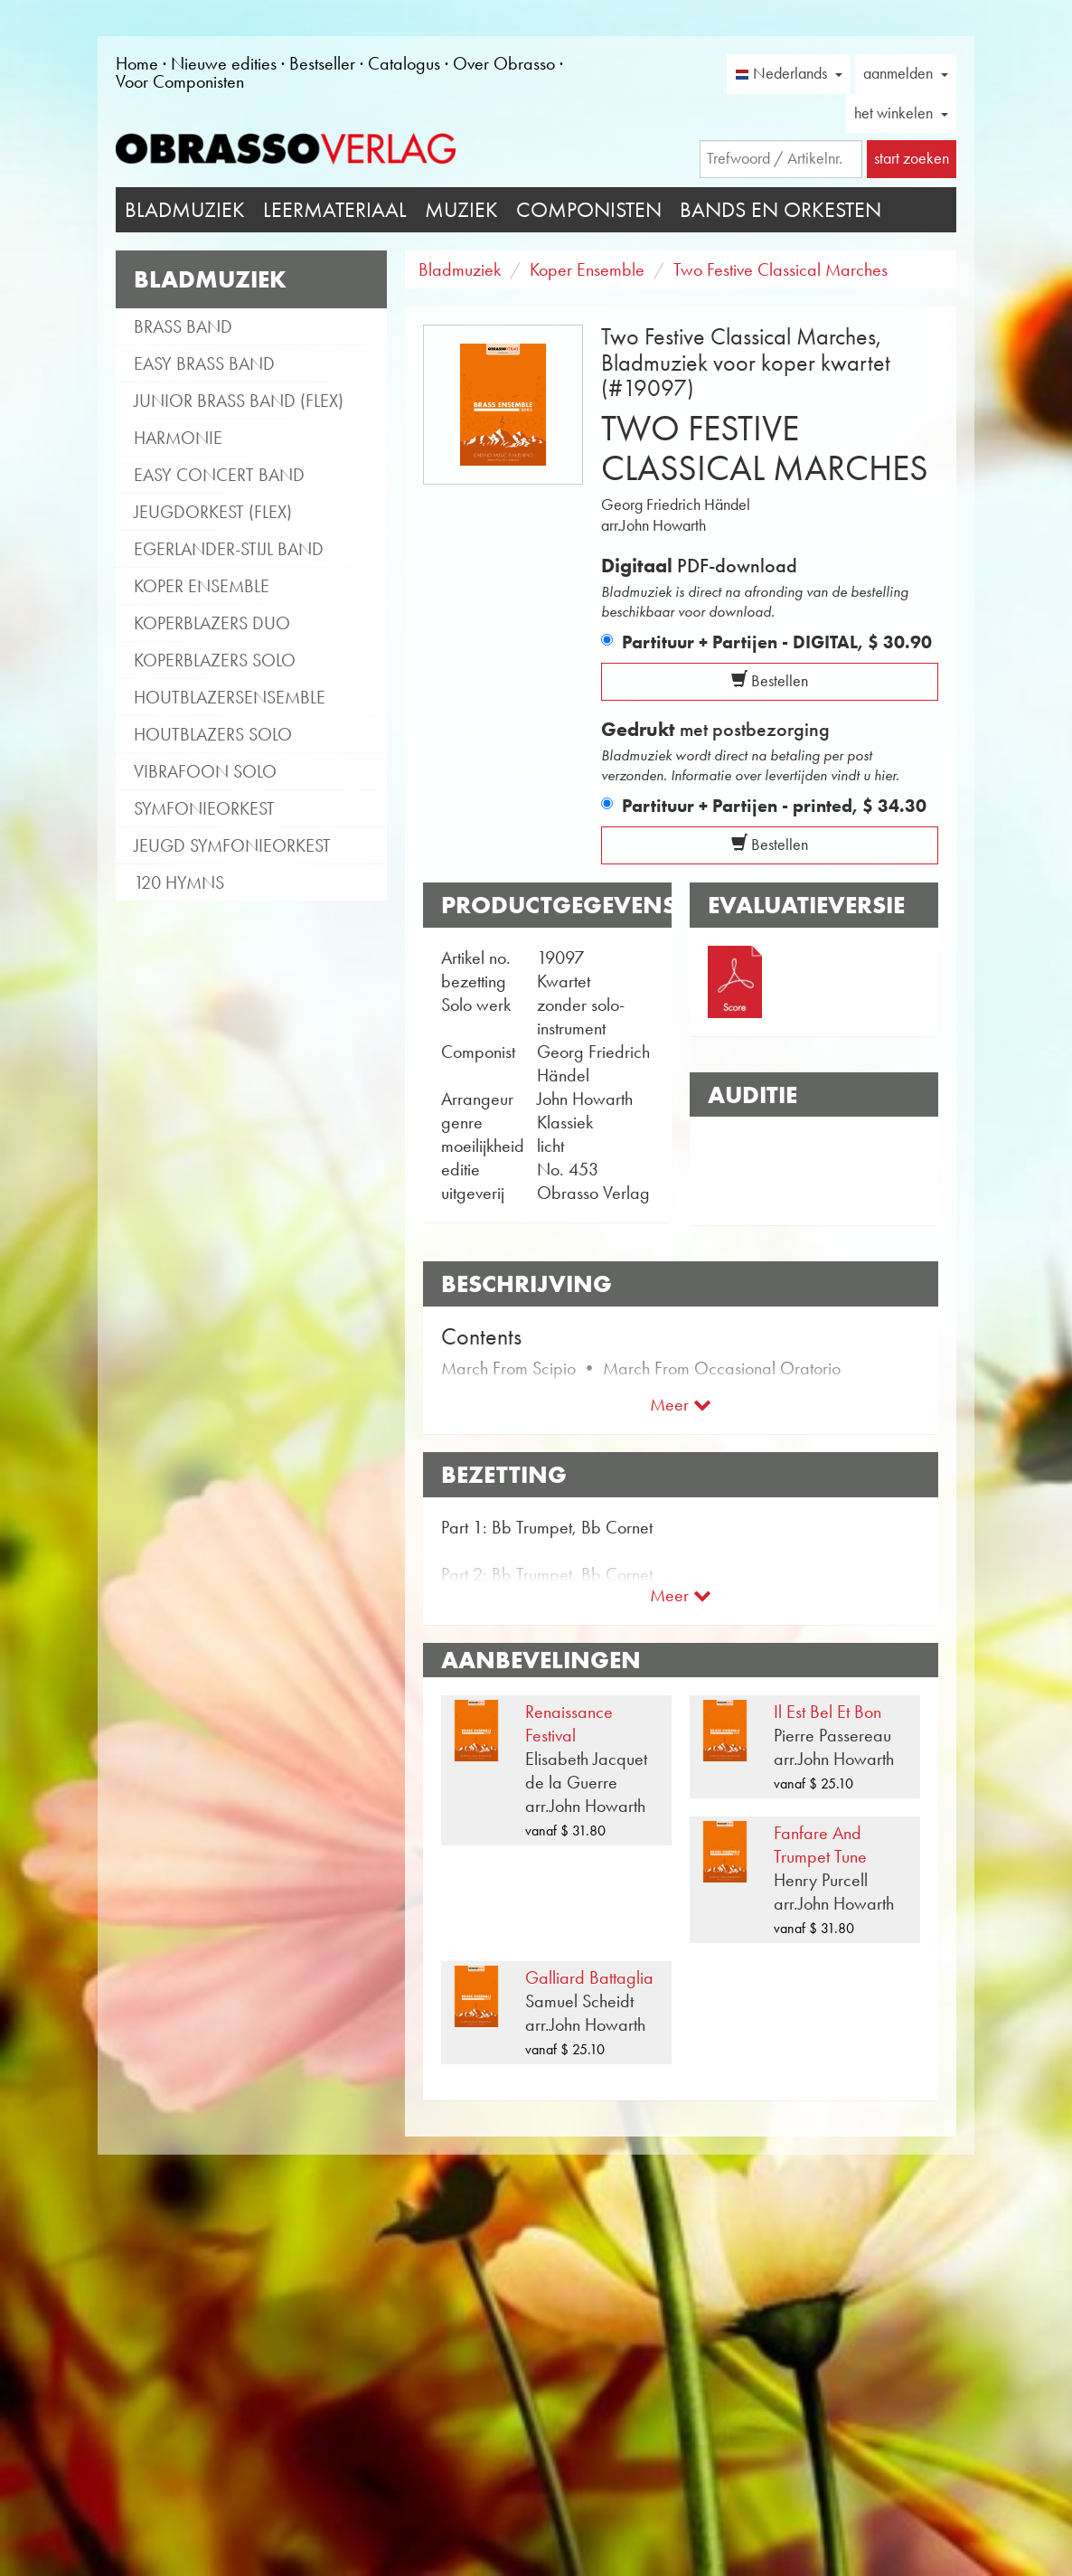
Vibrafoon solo (205, 771)
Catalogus (404, 63)
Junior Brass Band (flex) (238, 400)
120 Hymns (179, 882)
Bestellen (769, 681)
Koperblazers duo (212, 623)
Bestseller (322, 63)
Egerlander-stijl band (229, 549)
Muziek (461, 209)
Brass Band (183, 326)
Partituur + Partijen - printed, (774, 805)
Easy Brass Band (204, 363)
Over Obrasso (504, 63)
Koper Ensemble (201, 586)
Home (137, 63)
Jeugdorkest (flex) (213, 512)
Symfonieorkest (204, 808)
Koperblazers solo (215, 660)
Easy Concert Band (219, 475)
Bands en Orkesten (780, 209)
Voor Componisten (180, 81)
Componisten (589, 209)
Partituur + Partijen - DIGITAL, (777, 642)
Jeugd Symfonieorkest (232, 845)
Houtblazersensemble (229, 697)
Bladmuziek (185, 209)
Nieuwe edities (224, 63)
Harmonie (178, 437)
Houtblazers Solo (213, 734)
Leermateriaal (335, 209)
